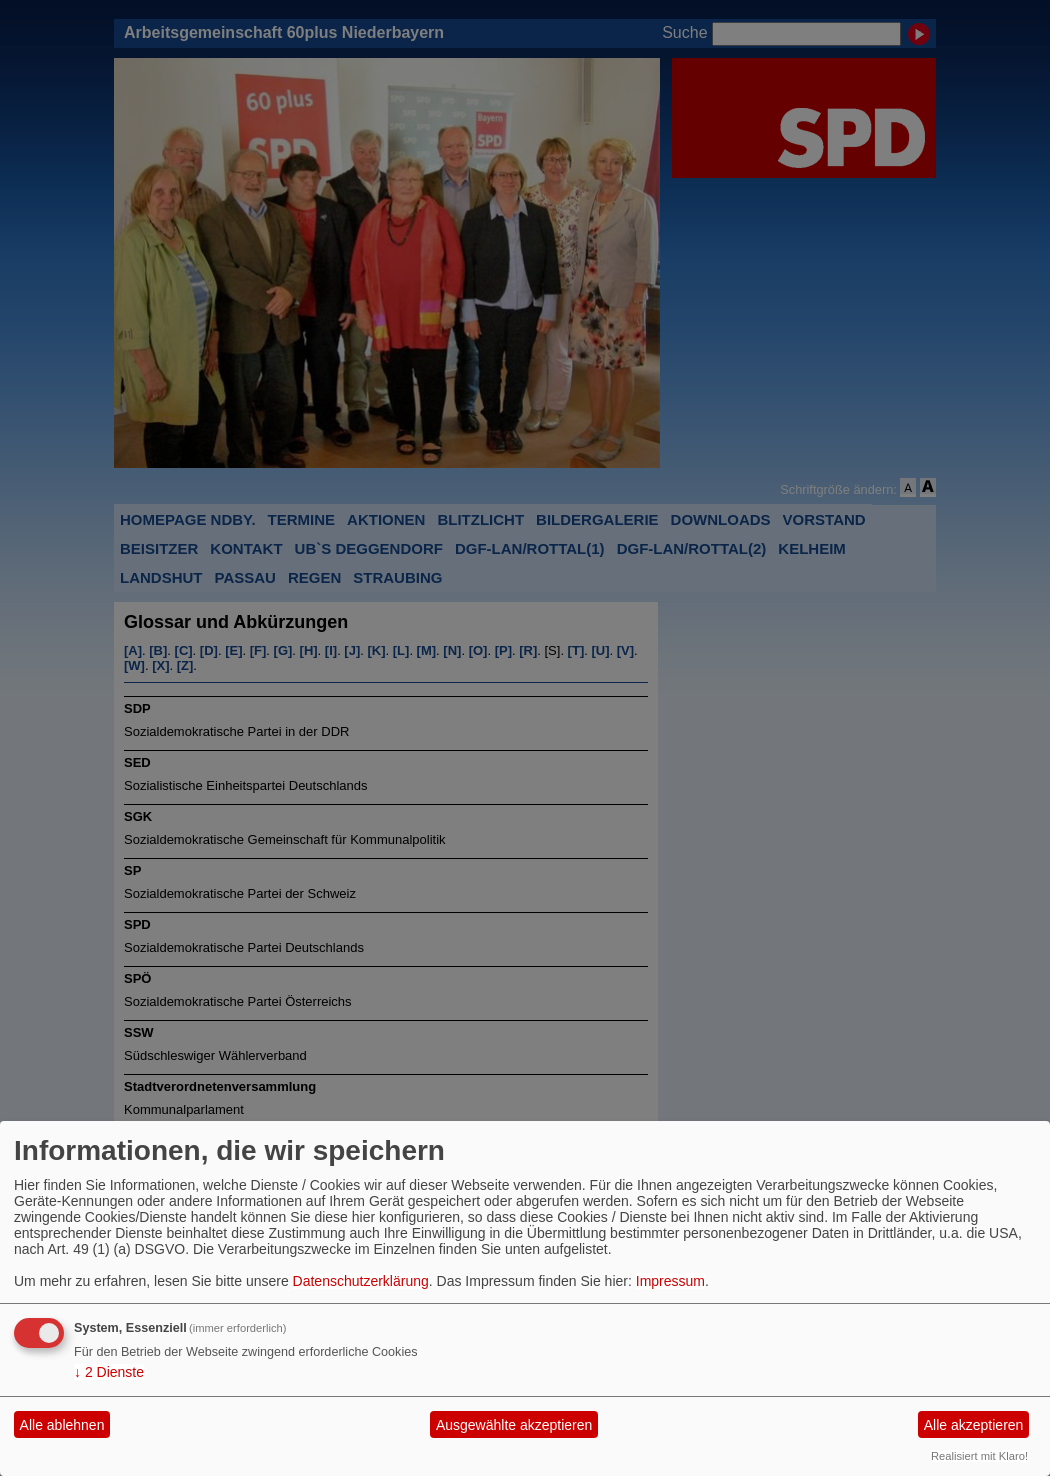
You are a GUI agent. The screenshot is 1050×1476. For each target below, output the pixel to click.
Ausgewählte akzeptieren (514, 1425)
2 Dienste (109, 1372)
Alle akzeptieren (974, 1425)
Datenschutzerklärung (361, 1281)
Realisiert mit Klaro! (979, 1456)
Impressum (670, 1281)
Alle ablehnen (62, 1425)
